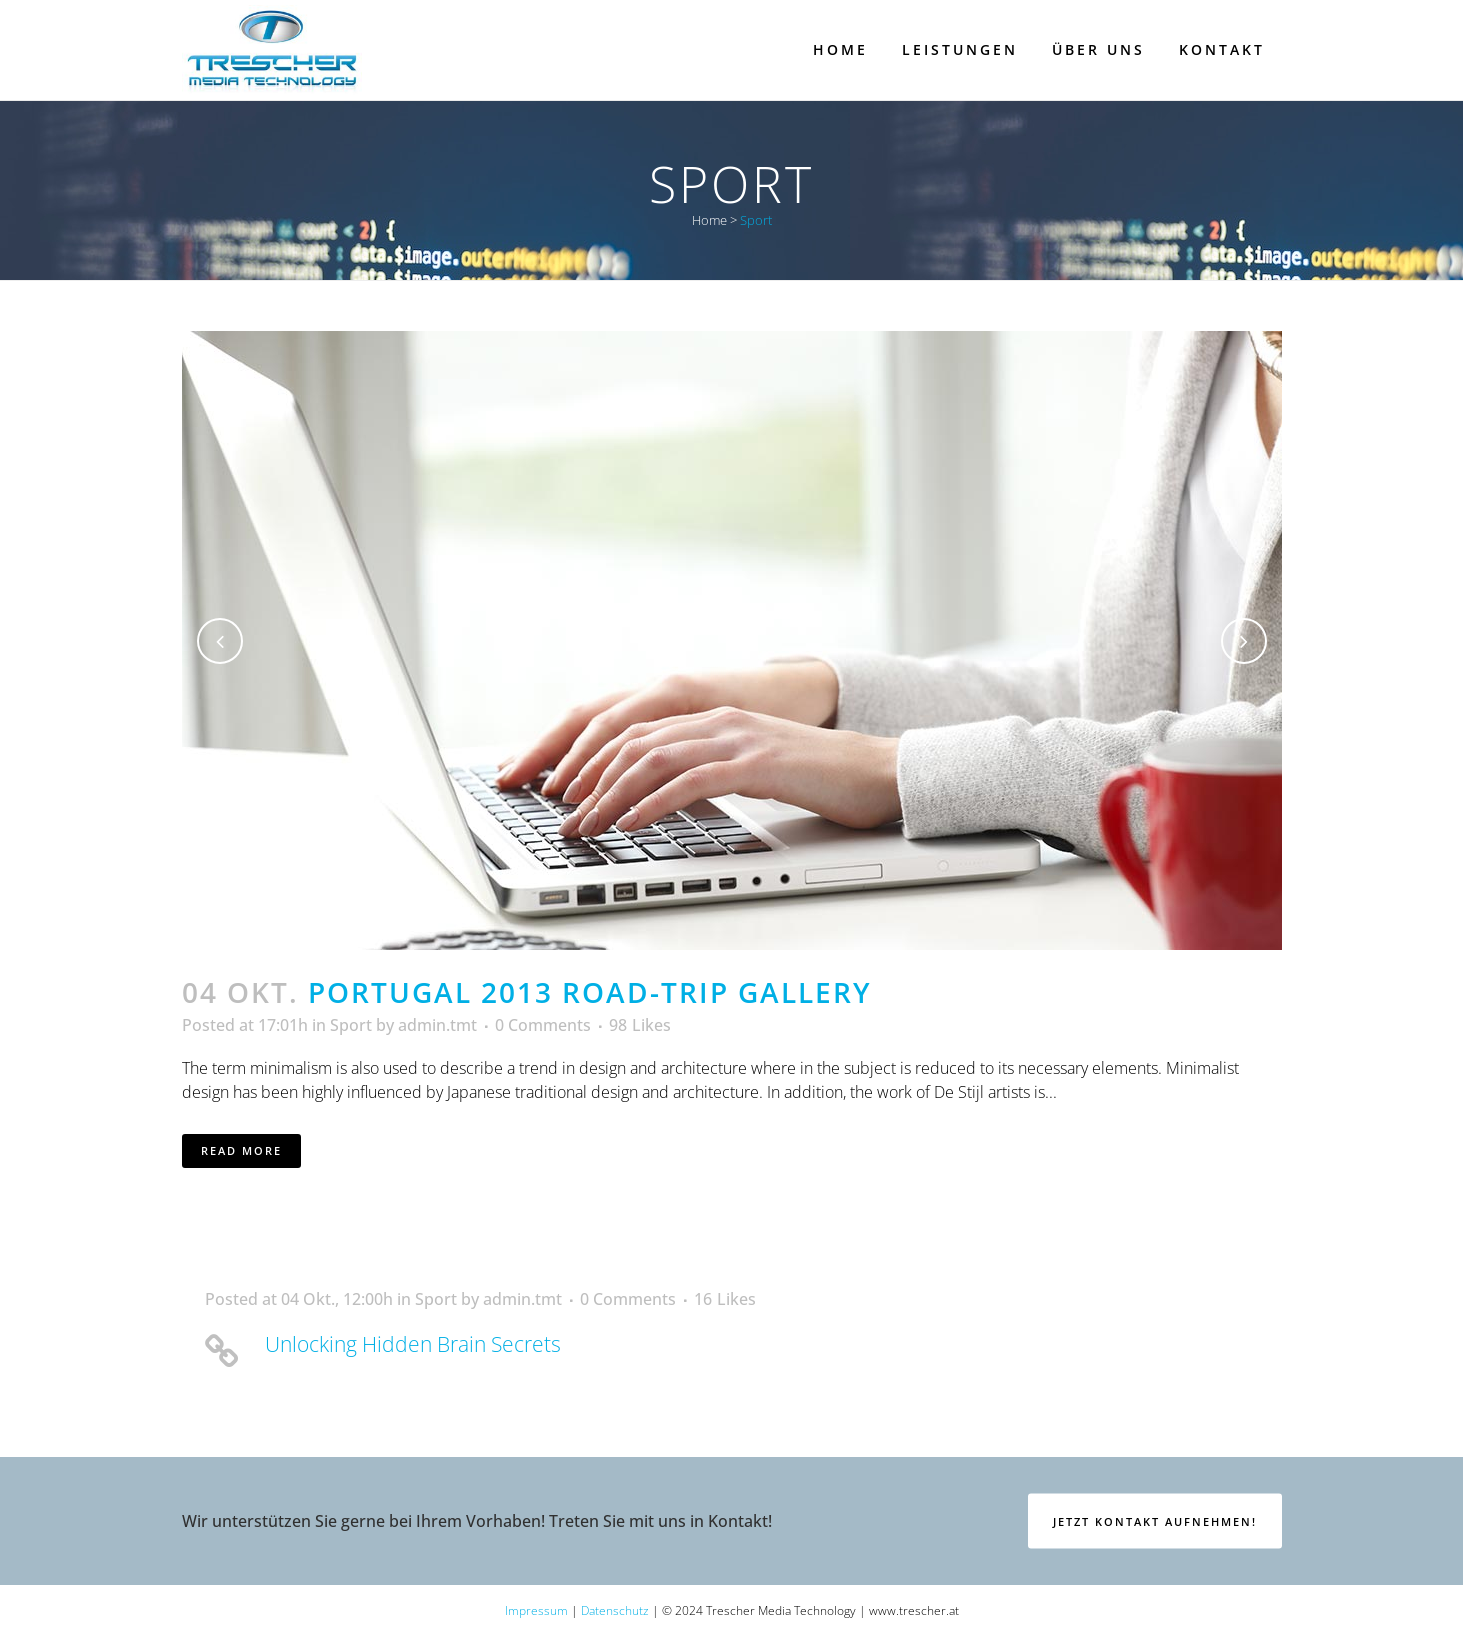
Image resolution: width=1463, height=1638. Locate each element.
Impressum (536, 1610)
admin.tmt (437, 1025)
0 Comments (543, 1025)
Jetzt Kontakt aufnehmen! (1155, 1520)
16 (725, 1299)
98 (640, 1025)
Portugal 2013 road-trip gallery (590, 992)
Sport (351, 1025)
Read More (241, 1150)
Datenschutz (615, 1610)
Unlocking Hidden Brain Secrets (413, 1344)
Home (709, 220)
